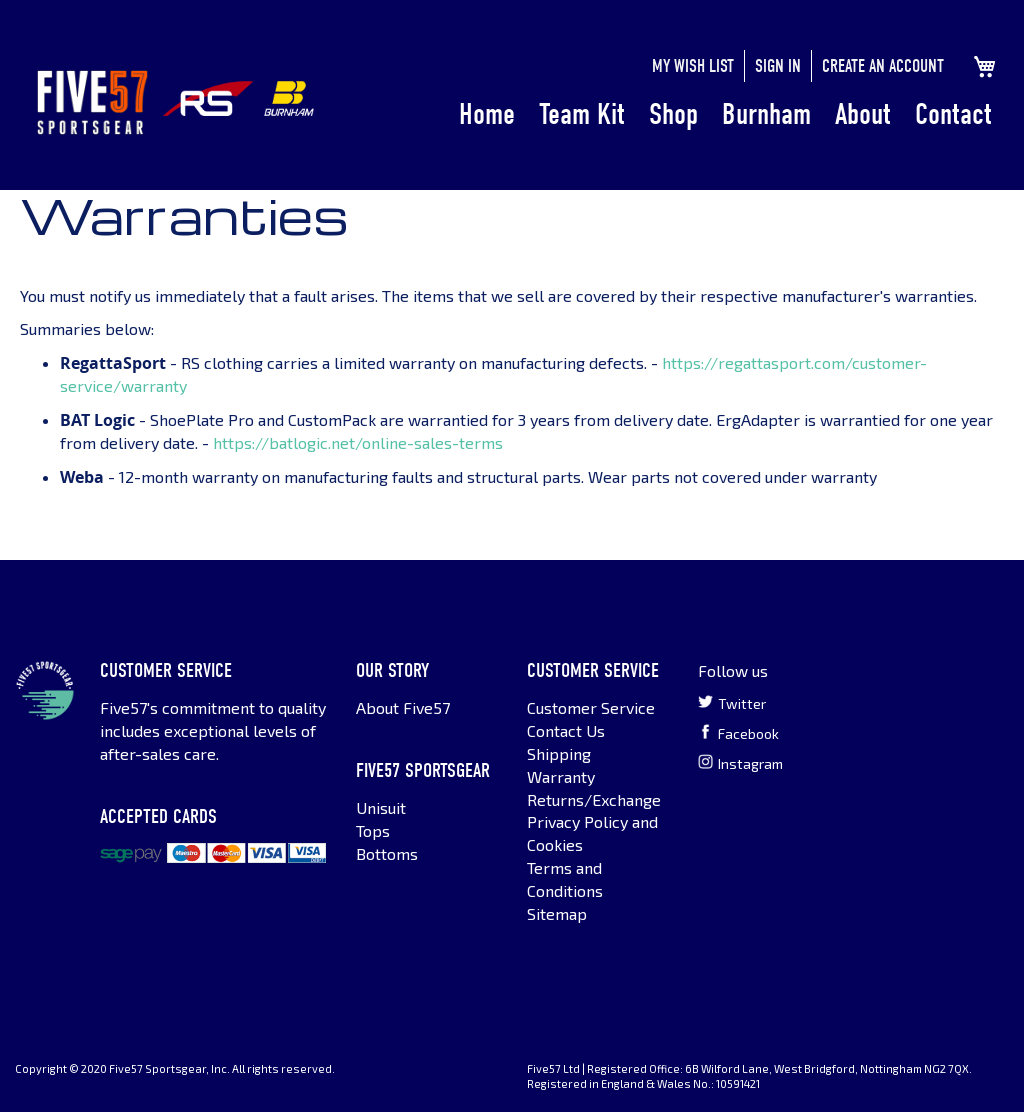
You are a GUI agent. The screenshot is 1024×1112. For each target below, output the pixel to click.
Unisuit (381, 807)
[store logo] (92, 102)
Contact (953, 114)
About (863, 114)
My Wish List (693, 66)
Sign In (778, 66)
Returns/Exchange (594, 799)
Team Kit (582, 114)
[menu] (725, 115)
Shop (673, 114)
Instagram (740, 763)
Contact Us (566, 730)
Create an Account (883, 66)
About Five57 (403, 707)
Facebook (738, 733)
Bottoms (387, 853)
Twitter (732, 703)
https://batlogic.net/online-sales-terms (358, 442)
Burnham (766, 114)
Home (487, 114)
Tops (373, 830)
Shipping (559, 753)
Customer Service (591, 707)
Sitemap (557, 913)
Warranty (561, 776)
